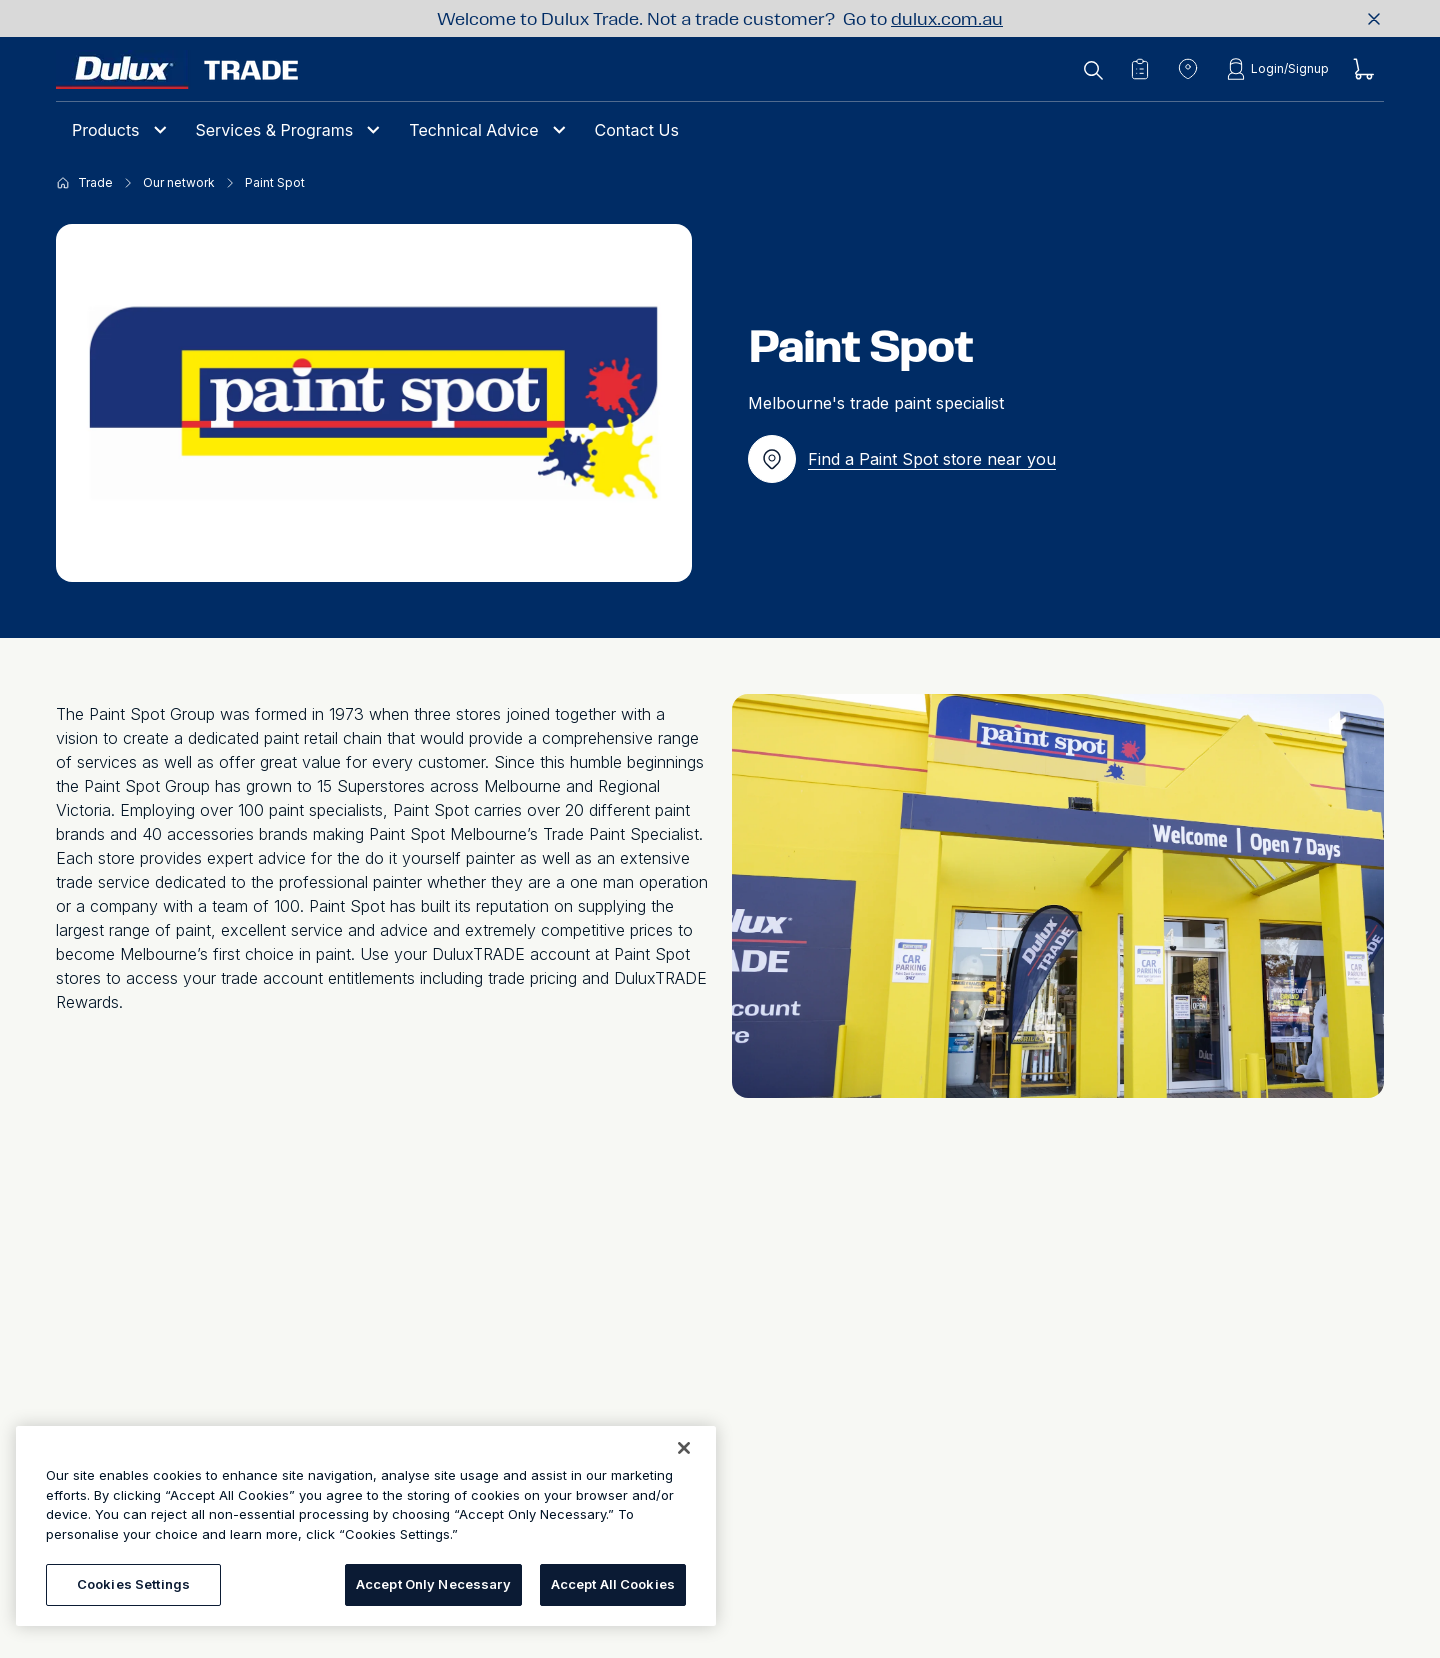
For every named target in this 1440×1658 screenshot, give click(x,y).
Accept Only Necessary (433, 1584)
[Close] (684, 1448)
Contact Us (637, 130)
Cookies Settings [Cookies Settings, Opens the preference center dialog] (133, 1584)
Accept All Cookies (613, 1584)
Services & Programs (275, 130)
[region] (366, 1526)
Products (106, 130)
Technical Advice (473, 130)
